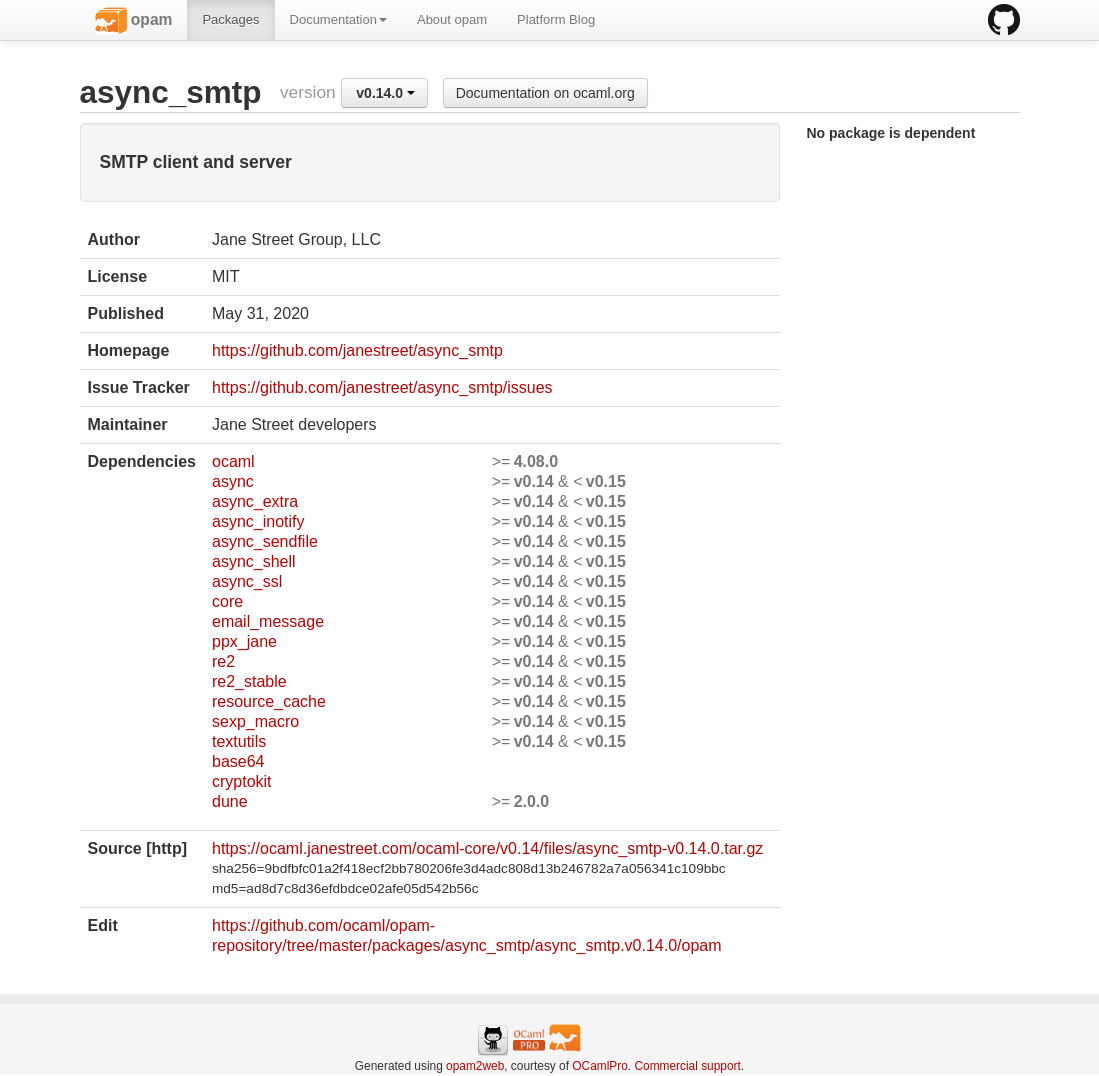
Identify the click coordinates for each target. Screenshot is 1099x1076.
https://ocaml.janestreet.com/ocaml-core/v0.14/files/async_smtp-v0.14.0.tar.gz (487, 848)
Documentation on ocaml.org (545, 93)
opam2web (475, 1066)
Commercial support (687, 1066)
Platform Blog (556, 19)
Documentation (338, 19)
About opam (452, 19)
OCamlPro (600, 1066)
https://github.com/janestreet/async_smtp (357, 350)
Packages (230, 19)
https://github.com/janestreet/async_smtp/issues (382, 387)
